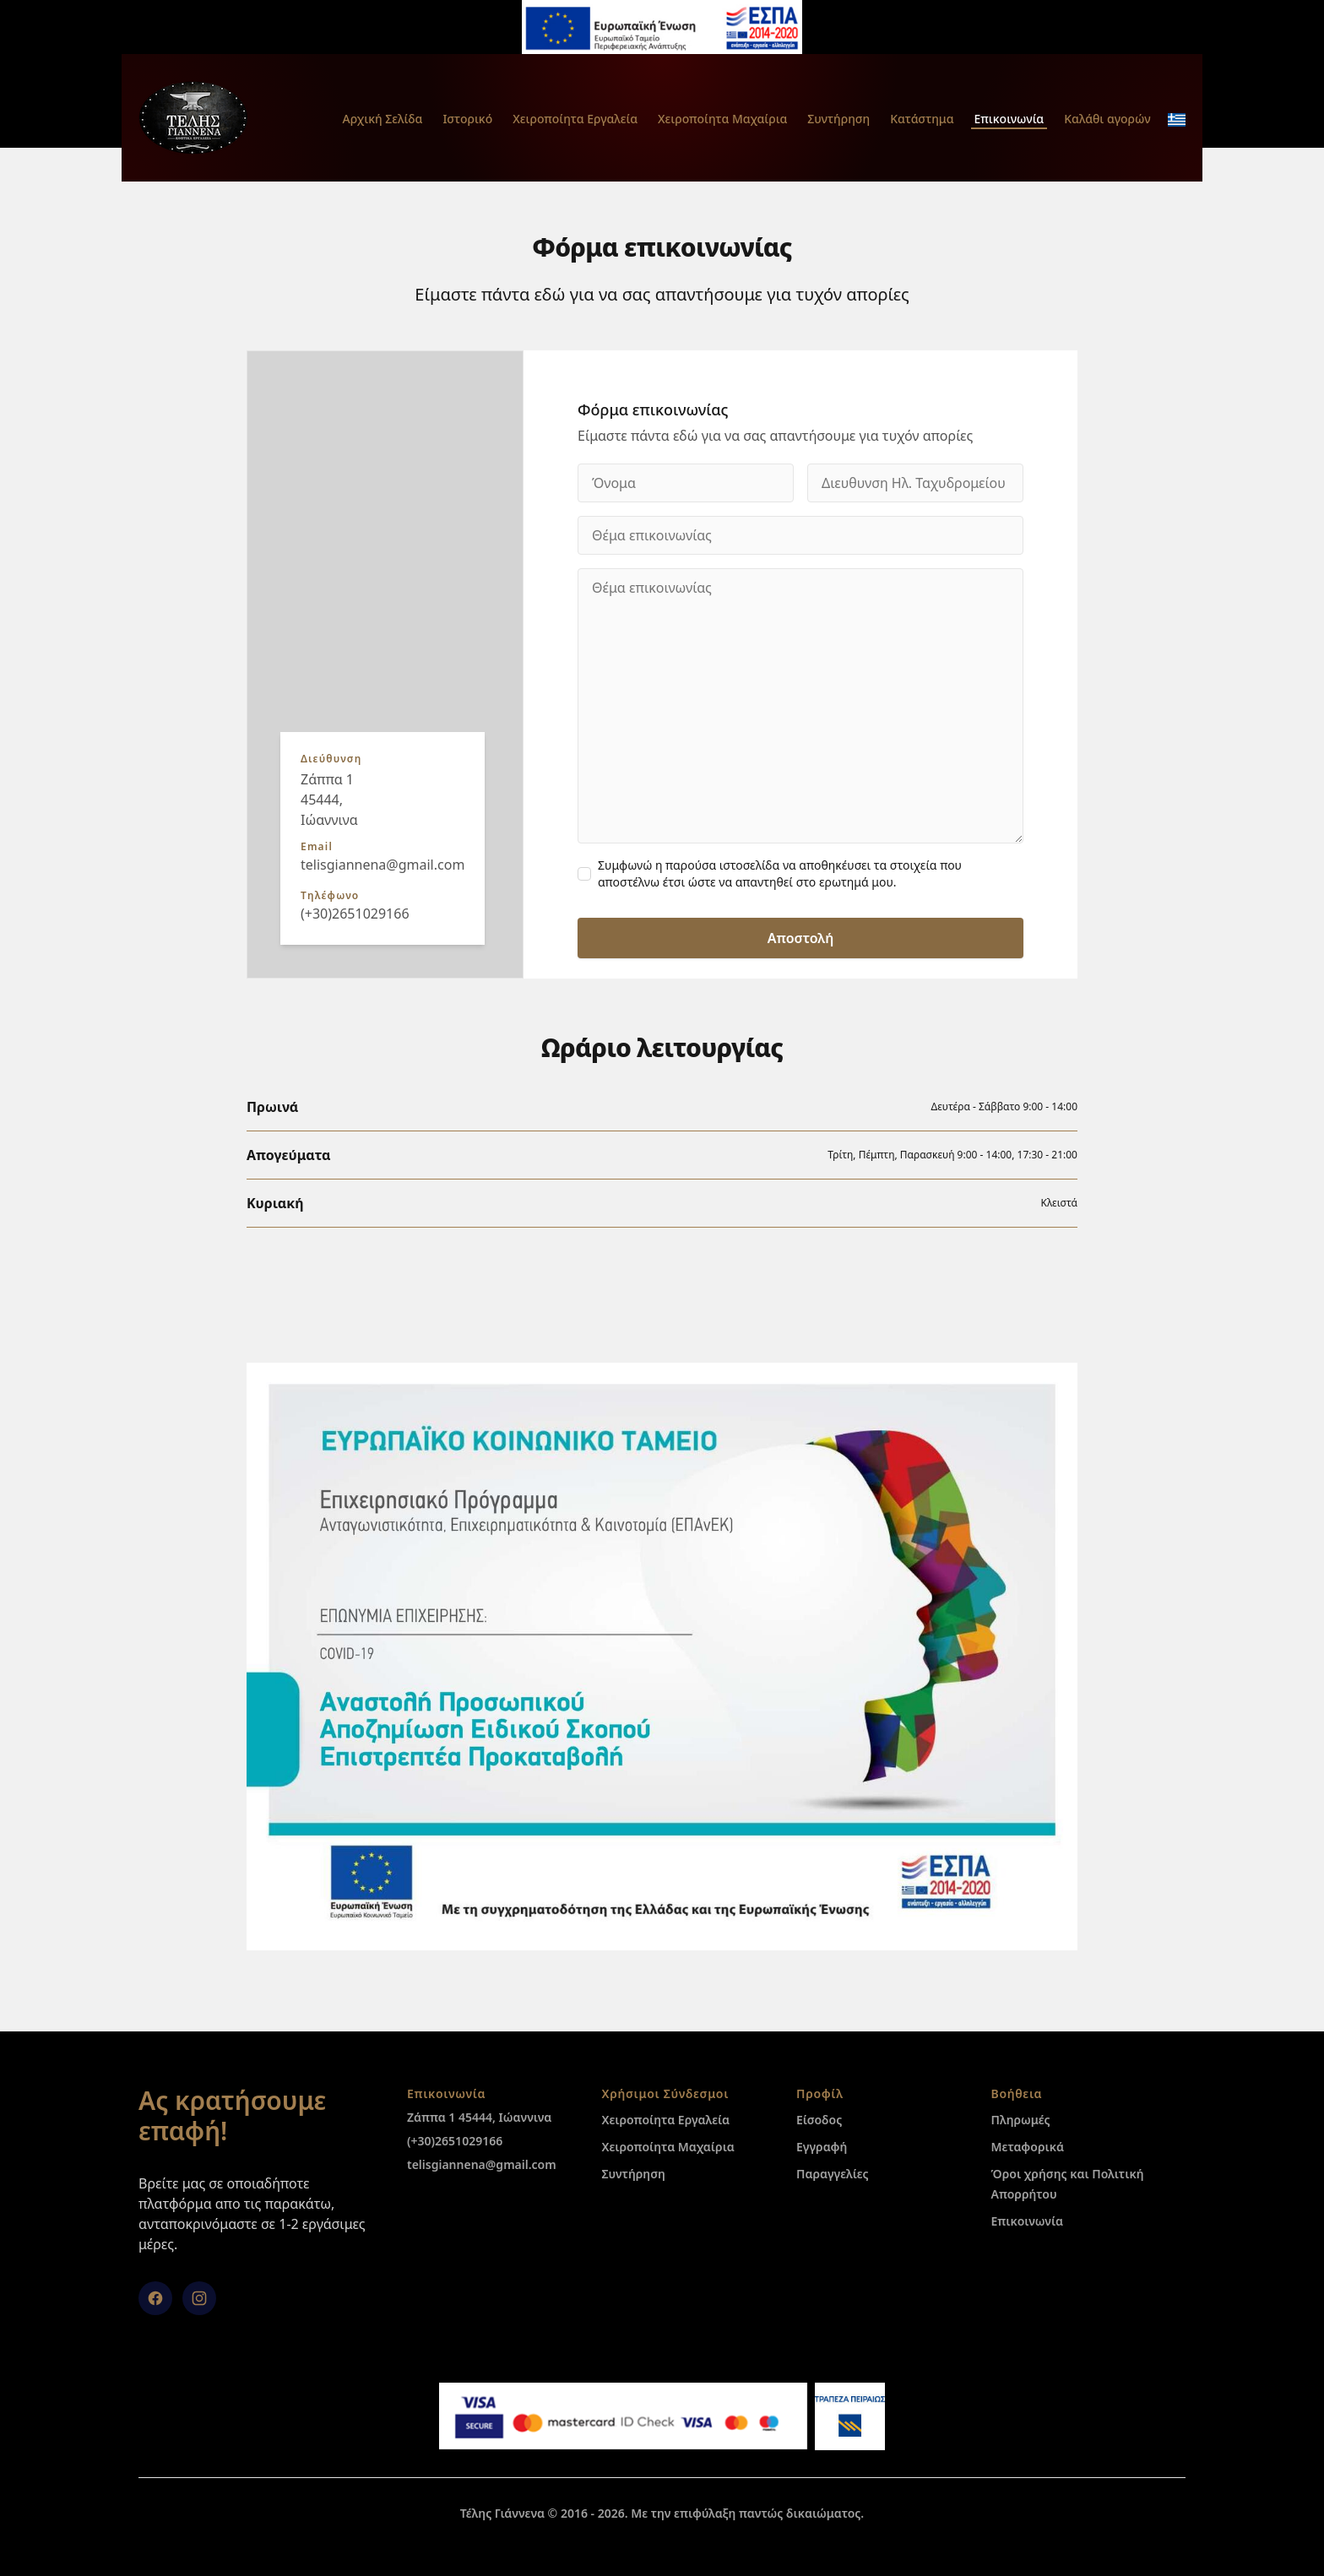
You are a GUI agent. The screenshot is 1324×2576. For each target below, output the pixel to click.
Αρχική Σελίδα (382, 119)
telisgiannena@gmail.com (382, 864)
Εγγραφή (821, 2147)
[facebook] (155, 2298)
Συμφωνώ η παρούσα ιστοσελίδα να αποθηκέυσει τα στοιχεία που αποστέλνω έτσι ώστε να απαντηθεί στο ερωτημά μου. (780, 873)
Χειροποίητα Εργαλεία (575, 119)
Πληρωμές (1020, 2120)
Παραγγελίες (832, 2174)
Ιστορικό (467, 119)
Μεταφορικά (1027, 2147)
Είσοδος (819, 2120)
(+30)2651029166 (355, 913)
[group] (385, 664)
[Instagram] (199, 2298)
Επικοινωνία (1009, 119)
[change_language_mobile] (1177, 120)
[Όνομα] (686, 483)
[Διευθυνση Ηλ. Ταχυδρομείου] (915, 483)
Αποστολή (801, 938)
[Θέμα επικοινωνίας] (800, 535)
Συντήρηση (838, 119)
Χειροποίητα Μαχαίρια (722, 119)
